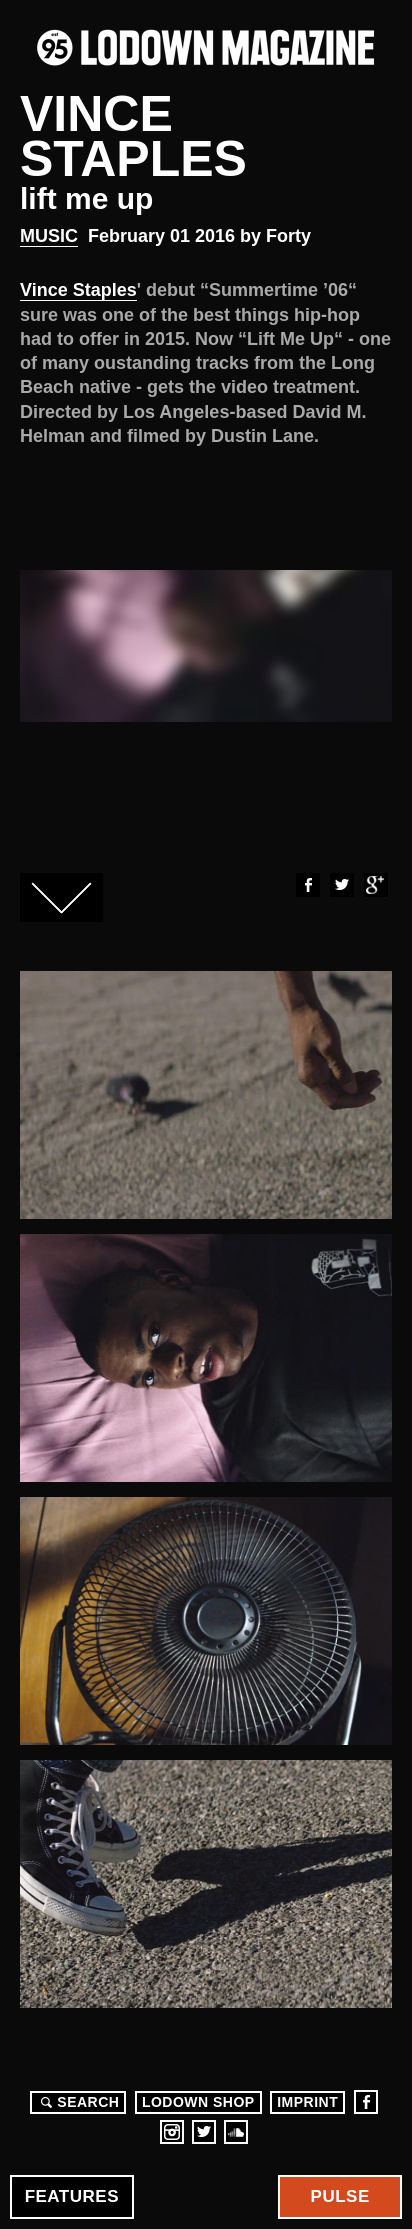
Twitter (341, 885)
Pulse (340, 2196)
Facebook (307, 885)
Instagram (172, 2132)
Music (49, 236)
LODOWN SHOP (198, 2102)
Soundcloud (236, 2132)
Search (77, 2102)
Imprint (307, 2102)
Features (72, 2196)
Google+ (375, 885)
